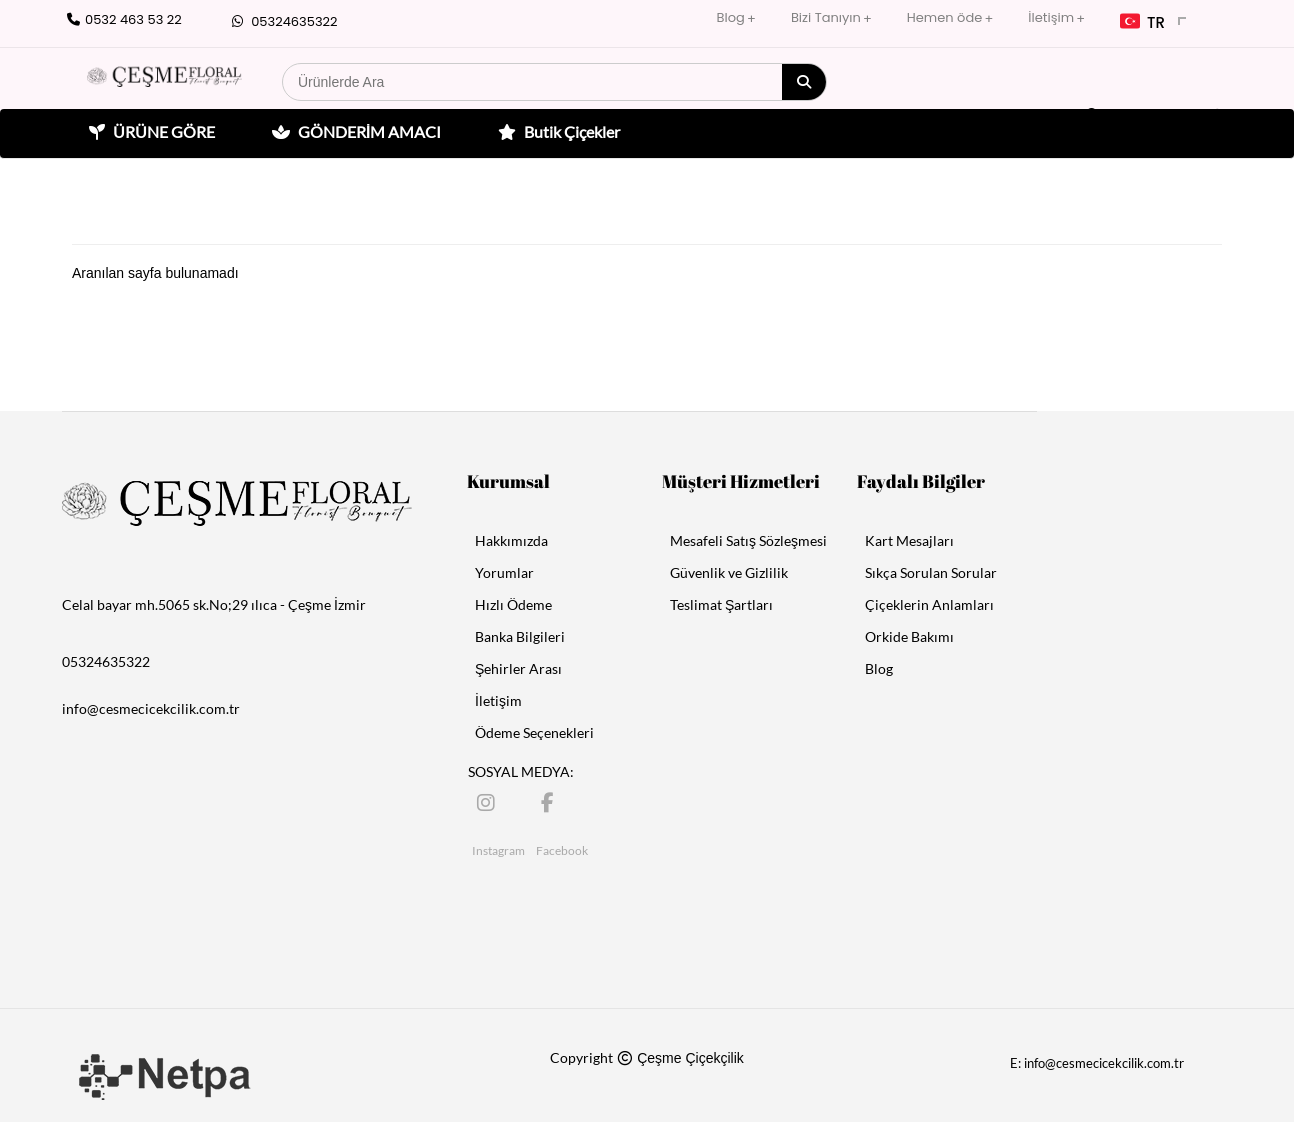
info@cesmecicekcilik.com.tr (151, 708)
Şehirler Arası (518, 668)
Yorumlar (504, 572)
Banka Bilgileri (520, 636)
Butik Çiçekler (556, 132)
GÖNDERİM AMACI (354, 132)
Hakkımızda (511, 540)
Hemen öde (944, 17)
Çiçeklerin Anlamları (929, 604)
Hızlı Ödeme (513, 604)
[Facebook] (551, 801)
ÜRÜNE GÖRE (149, 132)
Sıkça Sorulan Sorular (931, 572)
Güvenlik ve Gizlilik (729, 572)
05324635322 (282, 21)
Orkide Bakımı (909, 636)
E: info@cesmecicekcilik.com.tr (1097, 1063)
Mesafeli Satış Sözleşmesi (748, 540)
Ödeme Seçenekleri (534, 732)
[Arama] (804, 82)
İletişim (1051, 17)
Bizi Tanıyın (826, 17)
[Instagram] (487, 801)
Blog (731, 17)
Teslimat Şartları (721, 604)
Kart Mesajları (909, 540)
